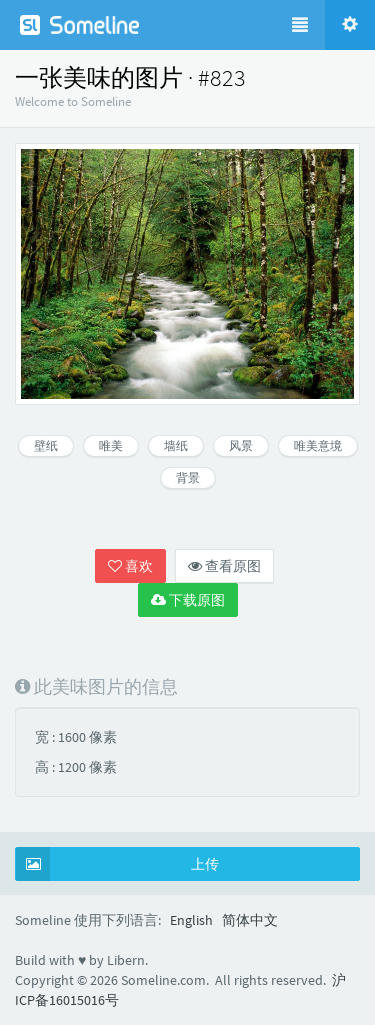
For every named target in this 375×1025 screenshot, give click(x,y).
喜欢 (130, 566)
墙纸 (176, 445)
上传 (117, 864)
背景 (188, 477)
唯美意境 (318, 445)
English (191, 920)
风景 (241, 445)
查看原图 (224, 566)
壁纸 (46, 445)
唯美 (111, 445)
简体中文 (250, 920)
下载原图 (188, 600)
